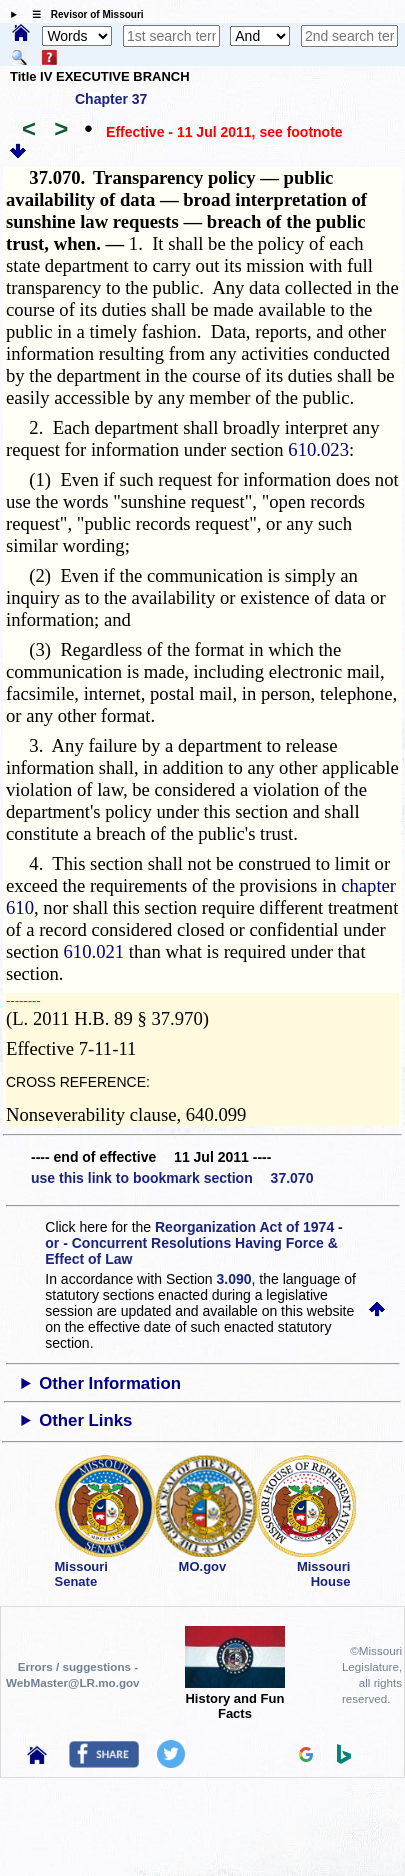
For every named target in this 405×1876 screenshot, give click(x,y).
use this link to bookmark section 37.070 (172, 1178)
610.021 (94, 951)
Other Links (85, 1420)
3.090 (234, 1279)
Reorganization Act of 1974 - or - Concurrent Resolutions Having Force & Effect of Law (193, 1243)
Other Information (110, 1383)
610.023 (318, 449)
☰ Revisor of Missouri (83, 14)
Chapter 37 (111, 99)
